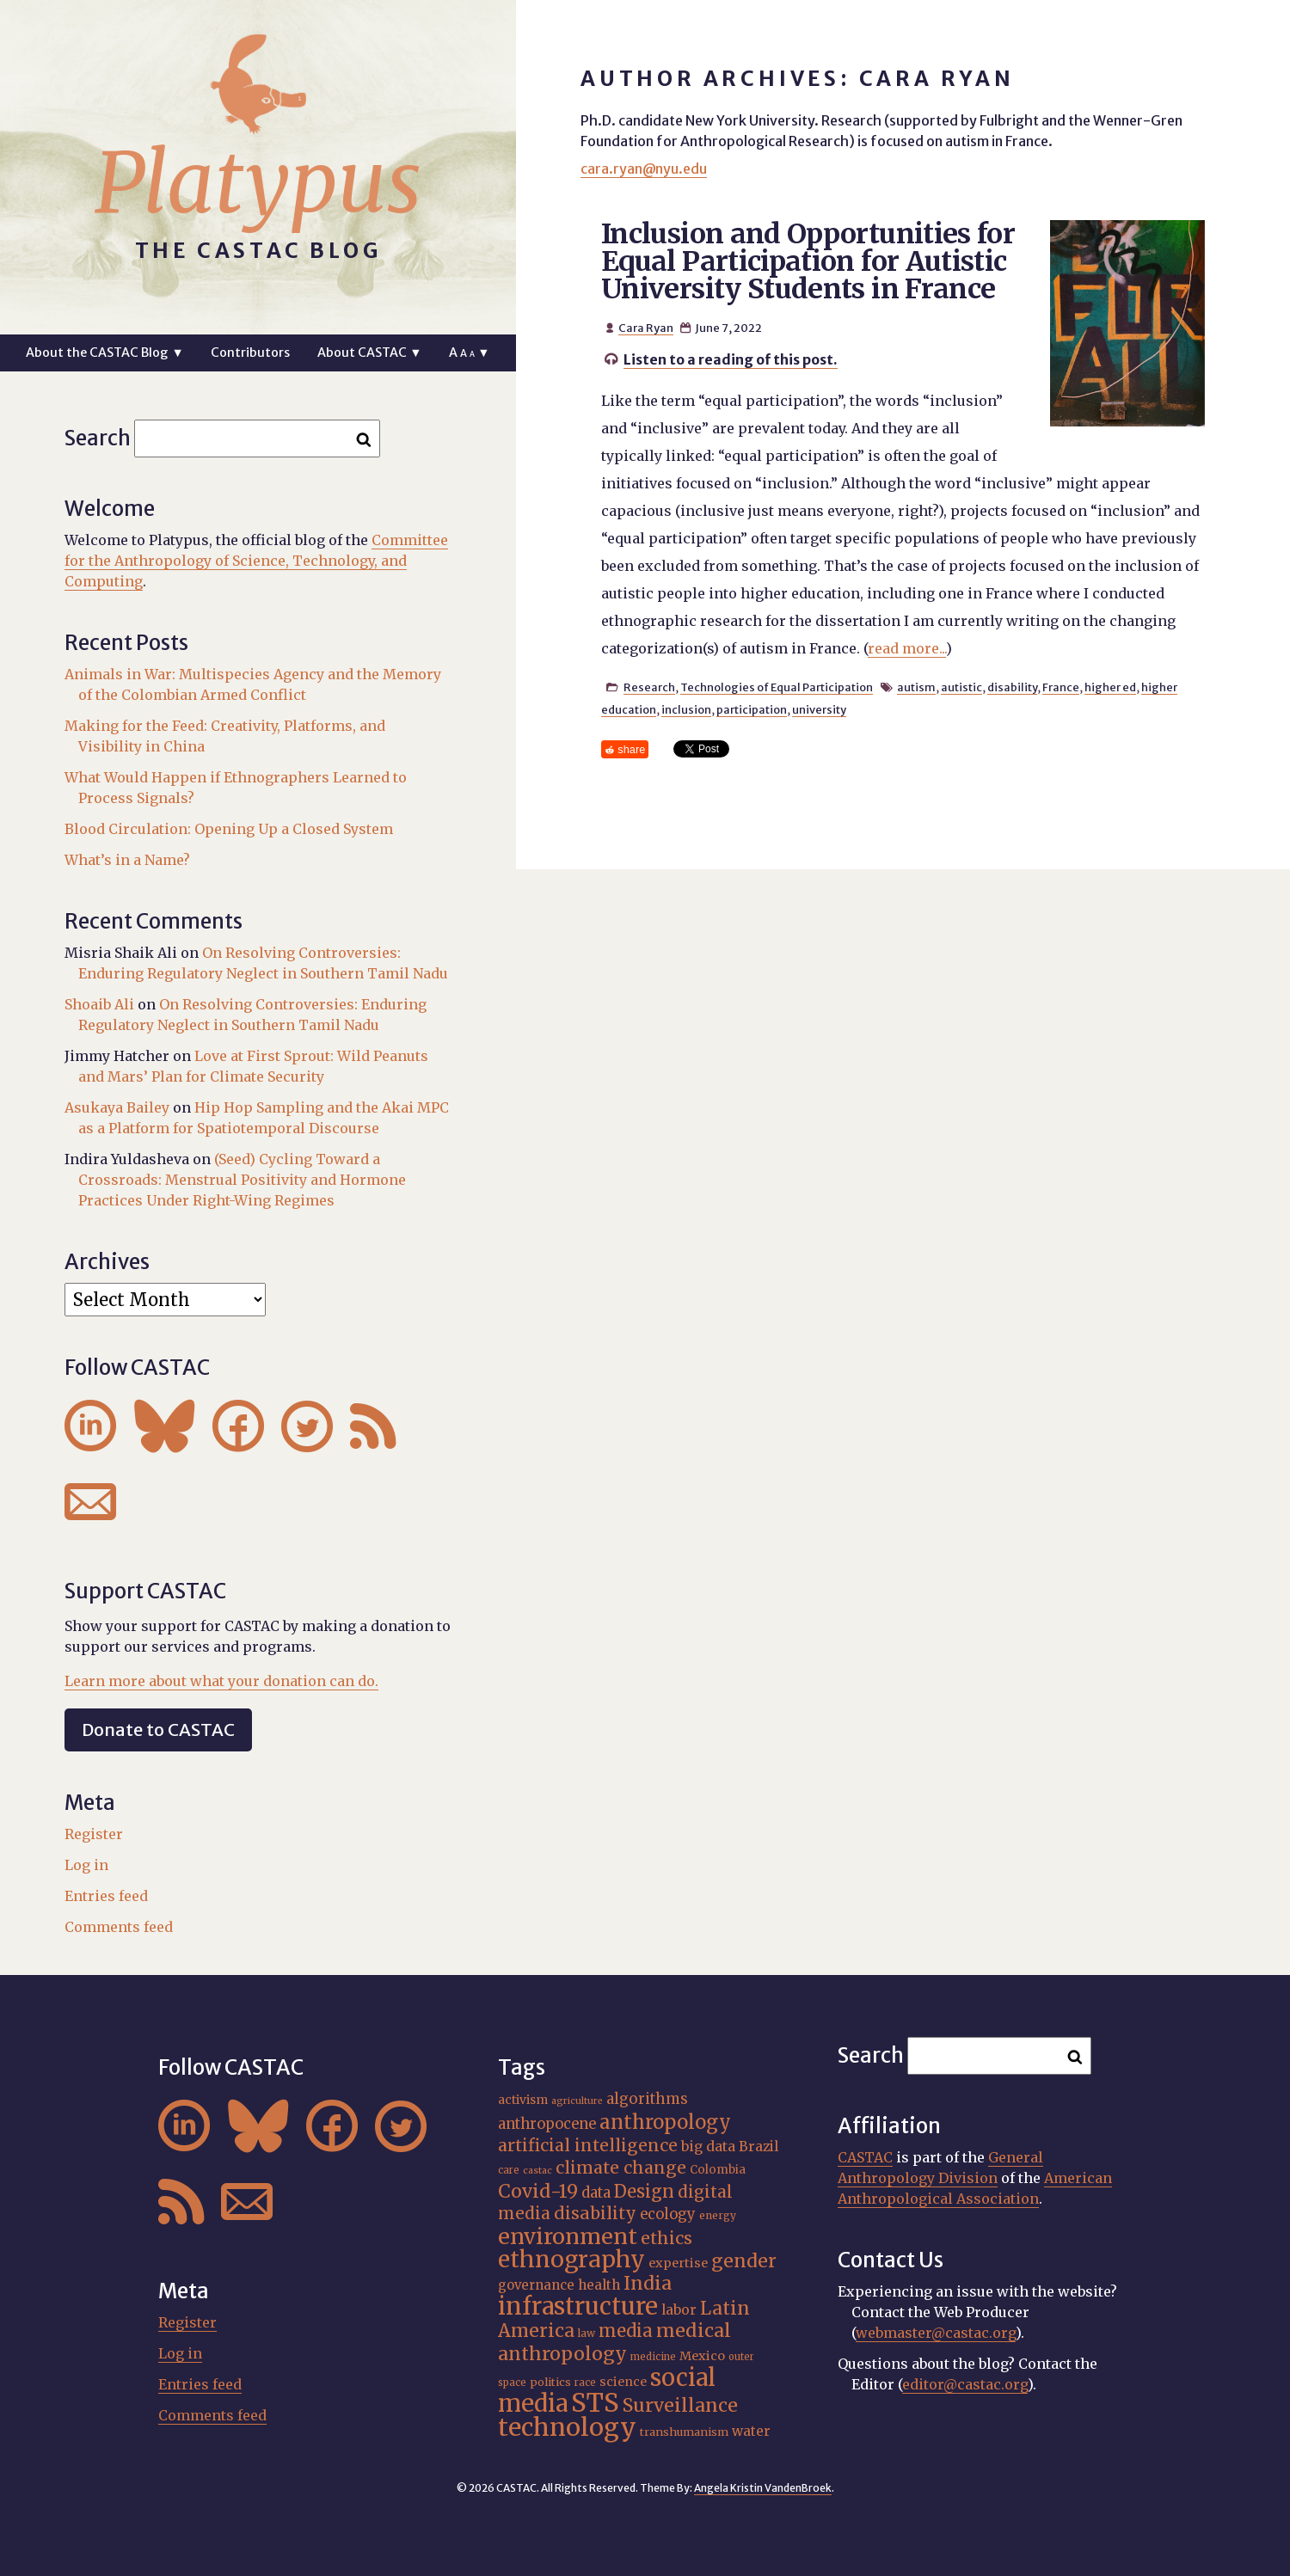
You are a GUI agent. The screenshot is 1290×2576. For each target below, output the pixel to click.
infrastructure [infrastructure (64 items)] (578, 2306)
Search (97, 438)
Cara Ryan (645, 327)
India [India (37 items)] (648, 2283)
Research (649, 687)
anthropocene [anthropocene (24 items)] (547, 2124)
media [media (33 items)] (626, 2330)
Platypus (258, 183)
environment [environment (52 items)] (567, 2236)
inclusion (686, 709)
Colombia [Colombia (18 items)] (718, 2169)
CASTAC (865, 2157)
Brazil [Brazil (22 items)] (758, 2146)
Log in (86, 1865)
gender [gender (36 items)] (744, 2260)
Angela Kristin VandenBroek (763, 2487)
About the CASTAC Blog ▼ (104, 352)
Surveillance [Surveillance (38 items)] (680, 2405)
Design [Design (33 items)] (644, 2191)
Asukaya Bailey (116, 1107)
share (631, 749)
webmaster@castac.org (936, 2332)
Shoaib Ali (99, 1004)
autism (916, 687)
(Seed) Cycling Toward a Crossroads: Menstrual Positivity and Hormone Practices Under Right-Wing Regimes (242, 1179)
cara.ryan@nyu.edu (643, 168)
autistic (961, 687)
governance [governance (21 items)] (536, 2285)
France (1060, 687)
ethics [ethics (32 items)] (666, 2238)
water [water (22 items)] (751, 2431)
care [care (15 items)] (508, 2170)
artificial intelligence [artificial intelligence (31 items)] (588, 2145)
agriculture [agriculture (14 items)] (577, 2101)
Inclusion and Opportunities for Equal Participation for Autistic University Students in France (808, 261)
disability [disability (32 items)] (595, 2213)
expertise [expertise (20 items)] (678, 2263)
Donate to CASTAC (158, 1729)
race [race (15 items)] (585, 2383)
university (819, 709)
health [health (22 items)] (599, 2285)
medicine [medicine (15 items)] (653, 2357)
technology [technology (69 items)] (567, 2427)
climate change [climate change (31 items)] (621, 2167)
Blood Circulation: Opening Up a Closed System (228, 828)
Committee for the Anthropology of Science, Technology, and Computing (256, 560)
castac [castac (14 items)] (537, 2170)
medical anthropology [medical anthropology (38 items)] (614, 2342)
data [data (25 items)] (596, 2192)
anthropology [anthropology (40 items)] (665, 2122)
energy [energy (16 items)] (717, 2215)
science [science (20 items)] (623, 2381)
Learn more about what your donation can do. (221, 1681)
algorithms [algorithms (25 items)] (647, 2098)
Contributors (250, 352)
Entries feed (106, 1895)
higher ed (1110, 687)
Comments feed (118, 1926)
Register (93, 1834)
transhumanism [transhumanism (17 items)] (684, 2431)
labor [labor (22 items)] (679, 2310)
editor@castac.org (965, 2384)
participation (751, 709)
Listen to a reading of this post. (731, 359)
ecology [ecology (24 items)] (668, 2214)
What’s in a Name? (127, 859)
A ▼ (469, 352)
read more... (907, 648)
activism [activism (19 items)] (523, 2099)
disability (1012, 687)
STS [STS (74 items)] (595, 2403)
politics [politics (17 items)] (550, 2382)
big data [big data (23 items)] (708, 2146)
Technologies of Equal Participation (776, 687)
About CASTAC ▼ (369, 352)
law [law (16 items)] (586, 2333)
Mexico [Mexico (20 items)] (702, 2356)
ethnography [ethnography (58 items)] (571, 2259)
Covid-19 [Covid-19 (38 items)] (538, 2191)
